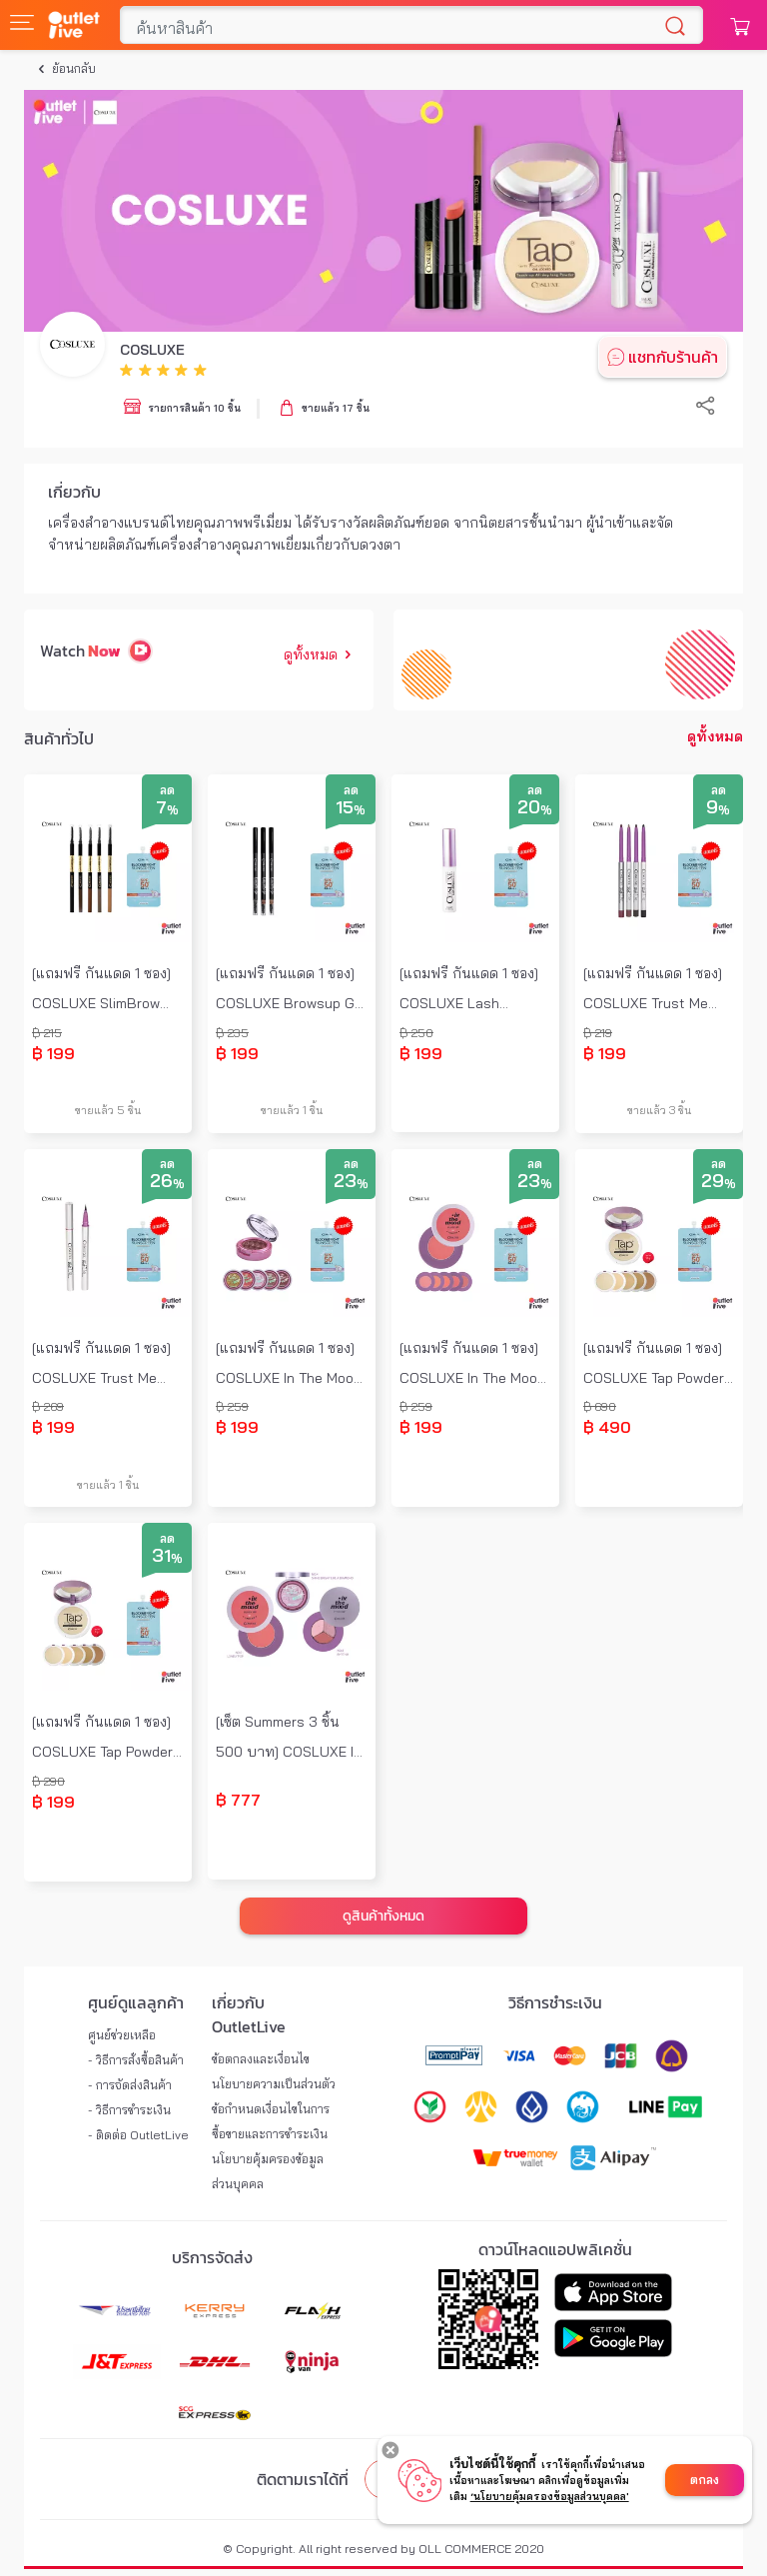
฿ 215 (47, 1032)
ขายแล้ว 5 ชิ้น (108, 1109)
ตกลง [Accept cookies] (704, 2479)
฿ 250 (416, 1032)
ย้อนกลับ (74, 68)
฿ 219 (597, 1032)
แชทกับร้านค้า (673, 357)
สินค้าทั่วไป (59, 738)
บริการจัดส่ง (212, 2257)
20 (534, 808)
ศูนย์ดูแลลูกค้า (136, 2002)
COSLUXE (152, 350)
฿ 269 (48, 1406)
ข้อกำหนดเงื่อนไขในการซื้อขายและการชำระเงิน (271, 2121)
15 (351, 808)
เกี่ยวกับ (74, 492)
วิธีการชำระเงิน (555, 2002)
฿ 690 (599, 1406)
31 (167, 1557)
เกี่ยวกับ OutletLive (249, 2014)
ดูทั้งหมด (321, 654)
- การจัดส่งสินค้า (130, 2084)
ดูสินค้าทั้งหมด (383, 1916)
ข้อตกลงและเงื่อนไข (261, 2058)
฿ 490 (607, 1427)
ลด (167, 789)
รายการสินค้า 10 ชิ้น (194, 408)
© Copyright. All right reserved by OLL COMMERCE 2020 (383, 2548)
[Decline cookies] (390, 2451)
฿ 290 (48, 1781)
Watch (62, 650)
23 (351, 1182)
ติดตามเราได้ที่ (303, 2479)
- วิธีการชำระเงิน (129, 2109)
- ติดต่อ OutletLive (138, 2134)
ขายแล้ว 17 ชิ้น (336, 408)
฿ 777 (238, 1800)
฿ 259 (232, 1406)
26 (167, 1182)
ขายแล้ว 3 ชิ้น (659, 1109)
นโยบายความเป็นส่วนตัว (274, 2083)
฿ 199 (53, 1053)
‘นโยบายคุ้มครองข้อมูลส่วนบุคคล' (549, 2496)
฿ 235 (232, 1032)
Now (104, 650)
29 (718, 1182)
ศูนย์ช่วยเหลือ (122, 2034)
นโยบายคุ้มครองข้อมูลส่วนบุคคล (268, 2171)
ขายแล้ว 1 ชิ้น (292, 1109)
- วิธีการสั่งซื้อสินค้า (136, 2059)
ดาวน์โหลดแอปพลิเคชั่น (555, 2249)
